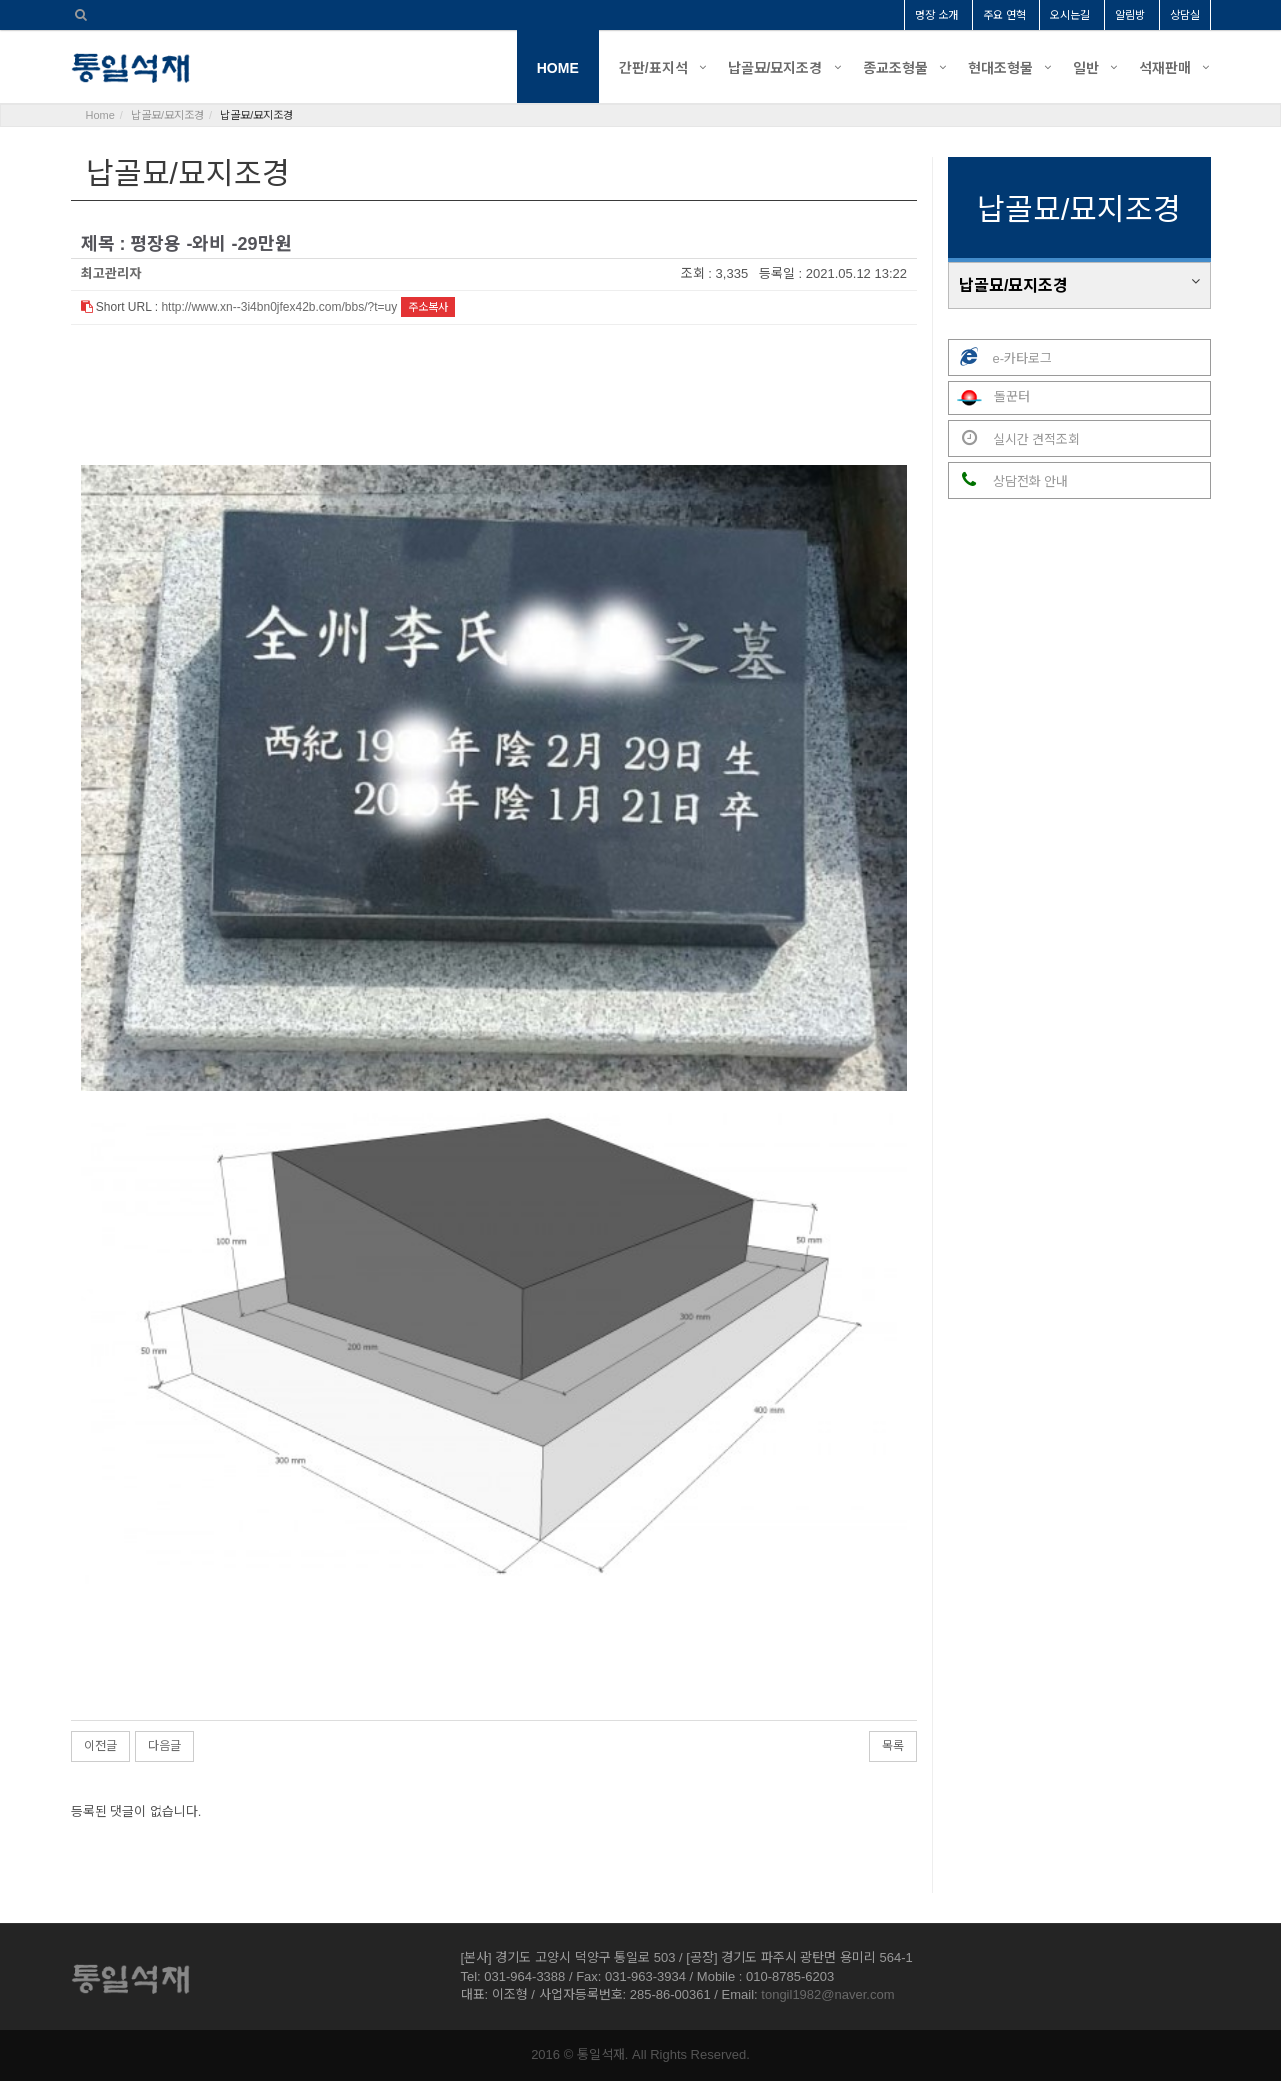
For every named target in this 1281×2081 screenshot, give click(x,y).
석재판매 (1165, 68)
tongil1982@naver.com (827, 1994)
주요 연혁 (1004, 15)
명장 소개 (936, 15)
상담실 (1185, 15)
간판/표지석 (653, 68)
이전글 (100, 1746)
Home (100, 115)
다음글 (164, 1746)
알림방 (1130, 15)
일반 (1086, 68)
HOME (558, 68)
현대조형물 (1000, 68)
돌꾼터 (989, 398)
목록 (893, 1746)
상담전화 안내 (1008, 480)
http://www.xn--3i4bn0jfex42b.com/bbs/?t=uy (279, 307)
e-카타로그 (1000, 357)
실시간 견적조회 (1014, 438)
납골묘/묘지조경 (775, 68)
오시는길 (1070, 15)
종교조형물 (895, 68)
